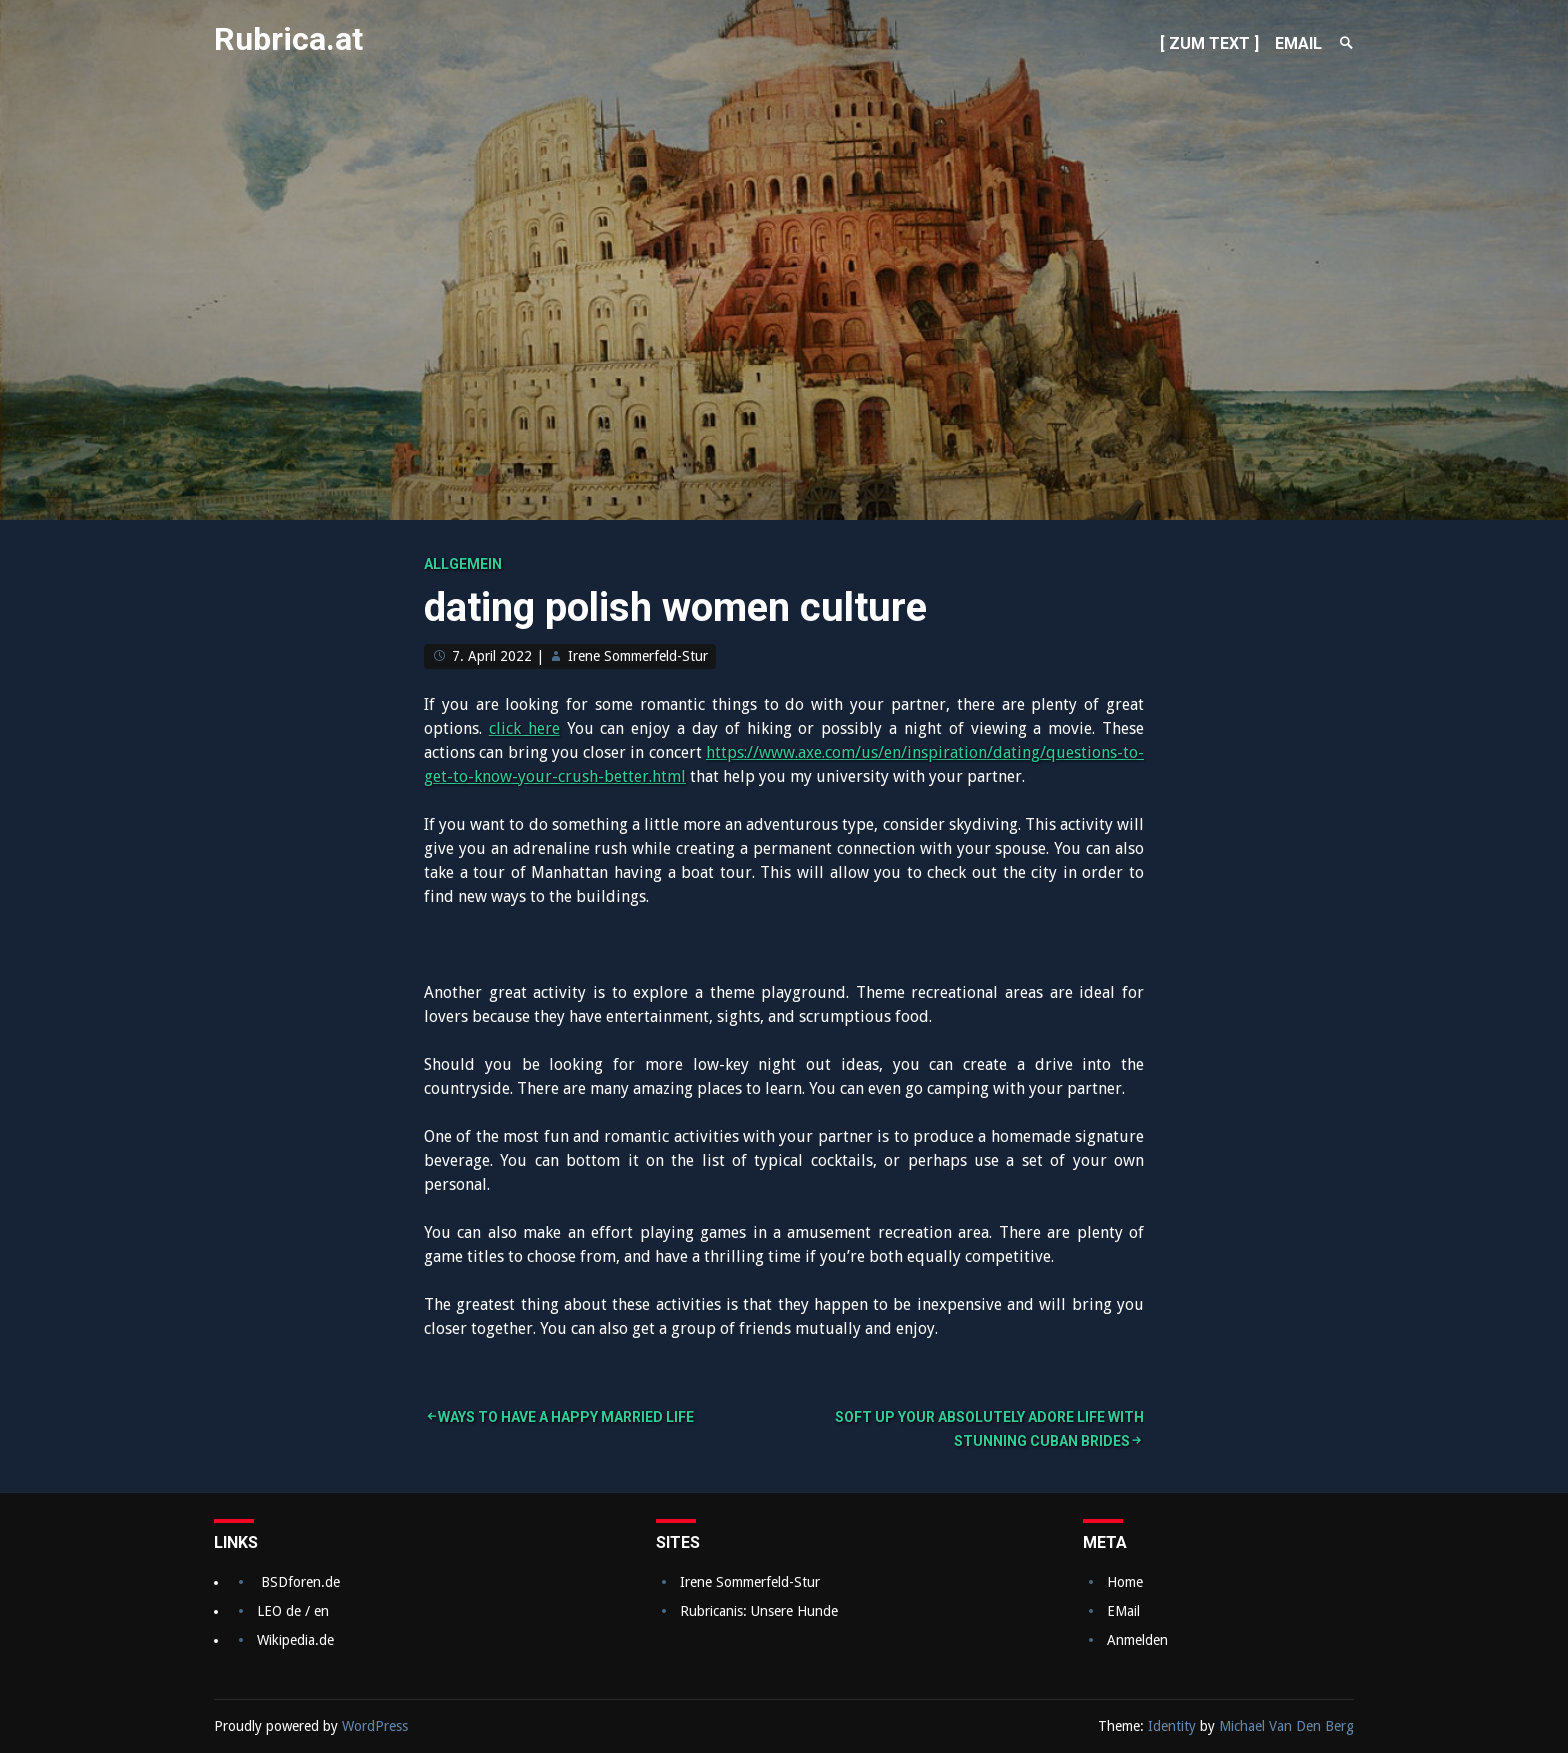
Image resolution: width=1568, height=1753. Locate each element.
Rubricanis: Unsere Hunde (759, 1611)
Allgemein (463, 564)
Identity (1172, 1726)
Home (1125, 1582)
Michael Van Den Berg (1286, 1726)
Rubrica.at (288, 39)
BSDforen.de (300, 1582)
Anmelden (1137, 1640)
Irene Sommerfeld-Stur (638, 656)
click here (524, 728)
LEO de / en (293, 1611)
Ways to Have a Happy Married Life (566, 1417)
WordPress (375, 1726)
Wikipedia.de (295, 1640)
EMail (1123, 1611)
